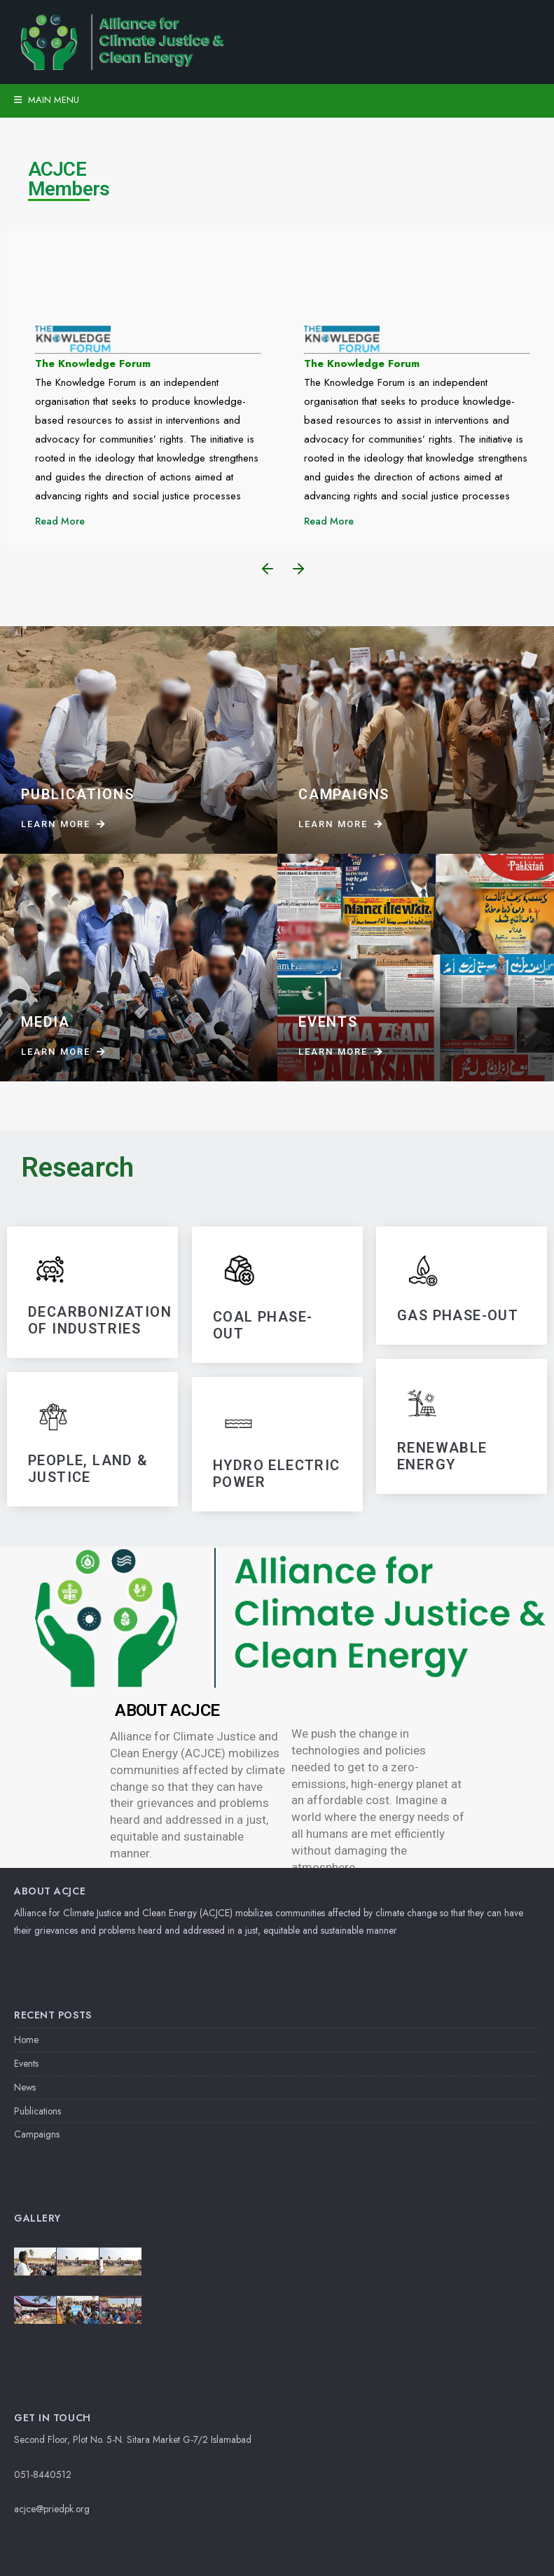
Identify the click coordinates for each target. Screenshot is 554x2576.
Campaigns (37, 2134)
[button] (267, 569)
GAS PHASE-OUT (457, 1315)
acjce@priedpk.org (52, 2509)
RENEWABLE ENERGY (442, 1457)
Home (26, 2040)
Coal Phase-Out (262, 1325)
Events (26, 2063)
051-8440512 (42, 2474)
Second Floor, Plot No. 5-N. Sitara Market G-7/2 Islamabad (132, 2439)
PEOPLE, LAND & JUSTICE (88, 1468)
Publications (37, 2111)
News (25, 2087)
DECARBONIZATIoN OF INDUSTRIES (100, 1320)
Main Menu (46, 99)
